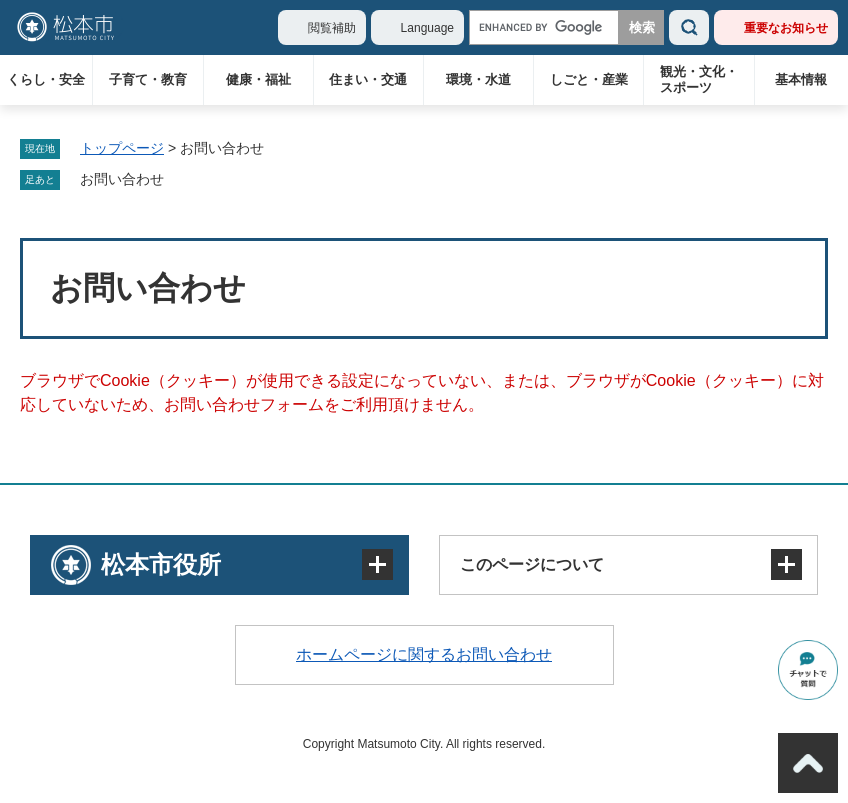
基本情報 (801, 79)
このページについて (532, 564)
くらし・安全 (46, 79)
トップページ (122, 148)
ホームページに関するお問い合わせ (424, 654)
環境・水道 (478, 79)
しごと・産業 (589, 79)
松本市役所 (161, 564)
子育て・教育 (148, 79)
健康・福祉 (258, 79)
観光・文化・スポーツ (699, 79)
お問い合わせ (122, 179)
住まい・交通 (368, 79)
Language (427, 28)
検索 (689, 27)
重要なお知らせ (786, 28)
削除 (178, 180)
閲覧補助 (332, 28)
